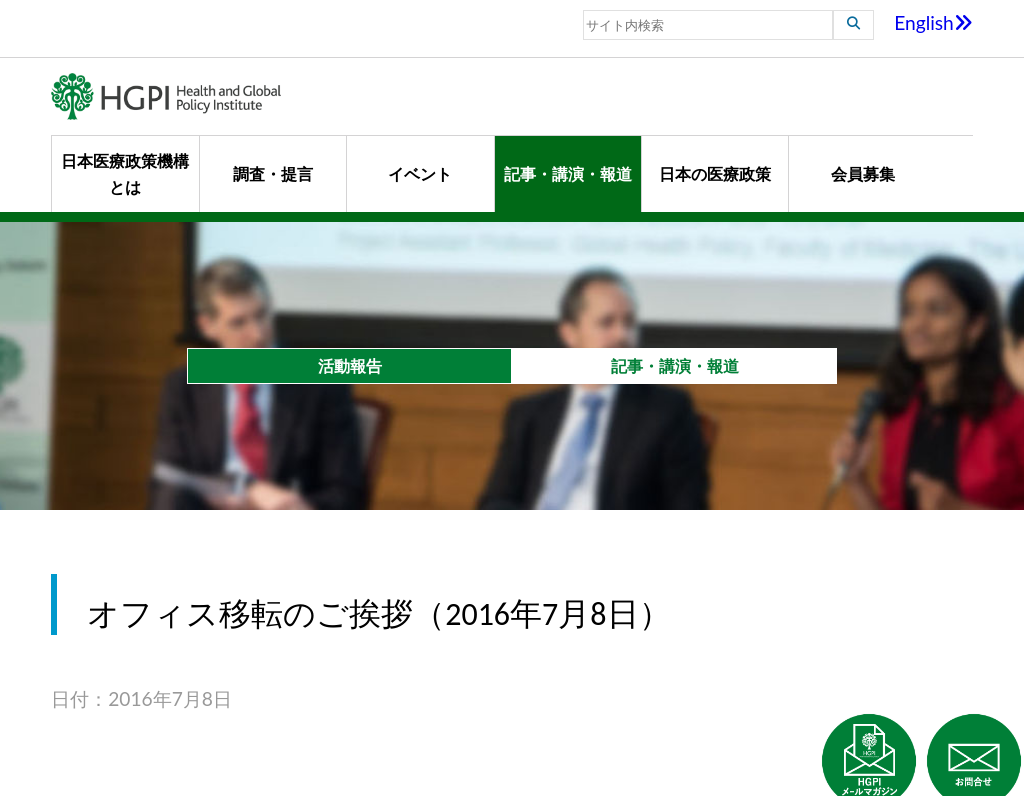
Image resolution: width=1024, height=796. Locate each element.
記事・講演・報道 (568, 173)
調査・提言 (273, 173)
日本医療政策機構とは (125, 173)
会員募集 (863, 173)
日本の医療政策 (715, 173)
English (933, 22)
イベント (420, 173)
